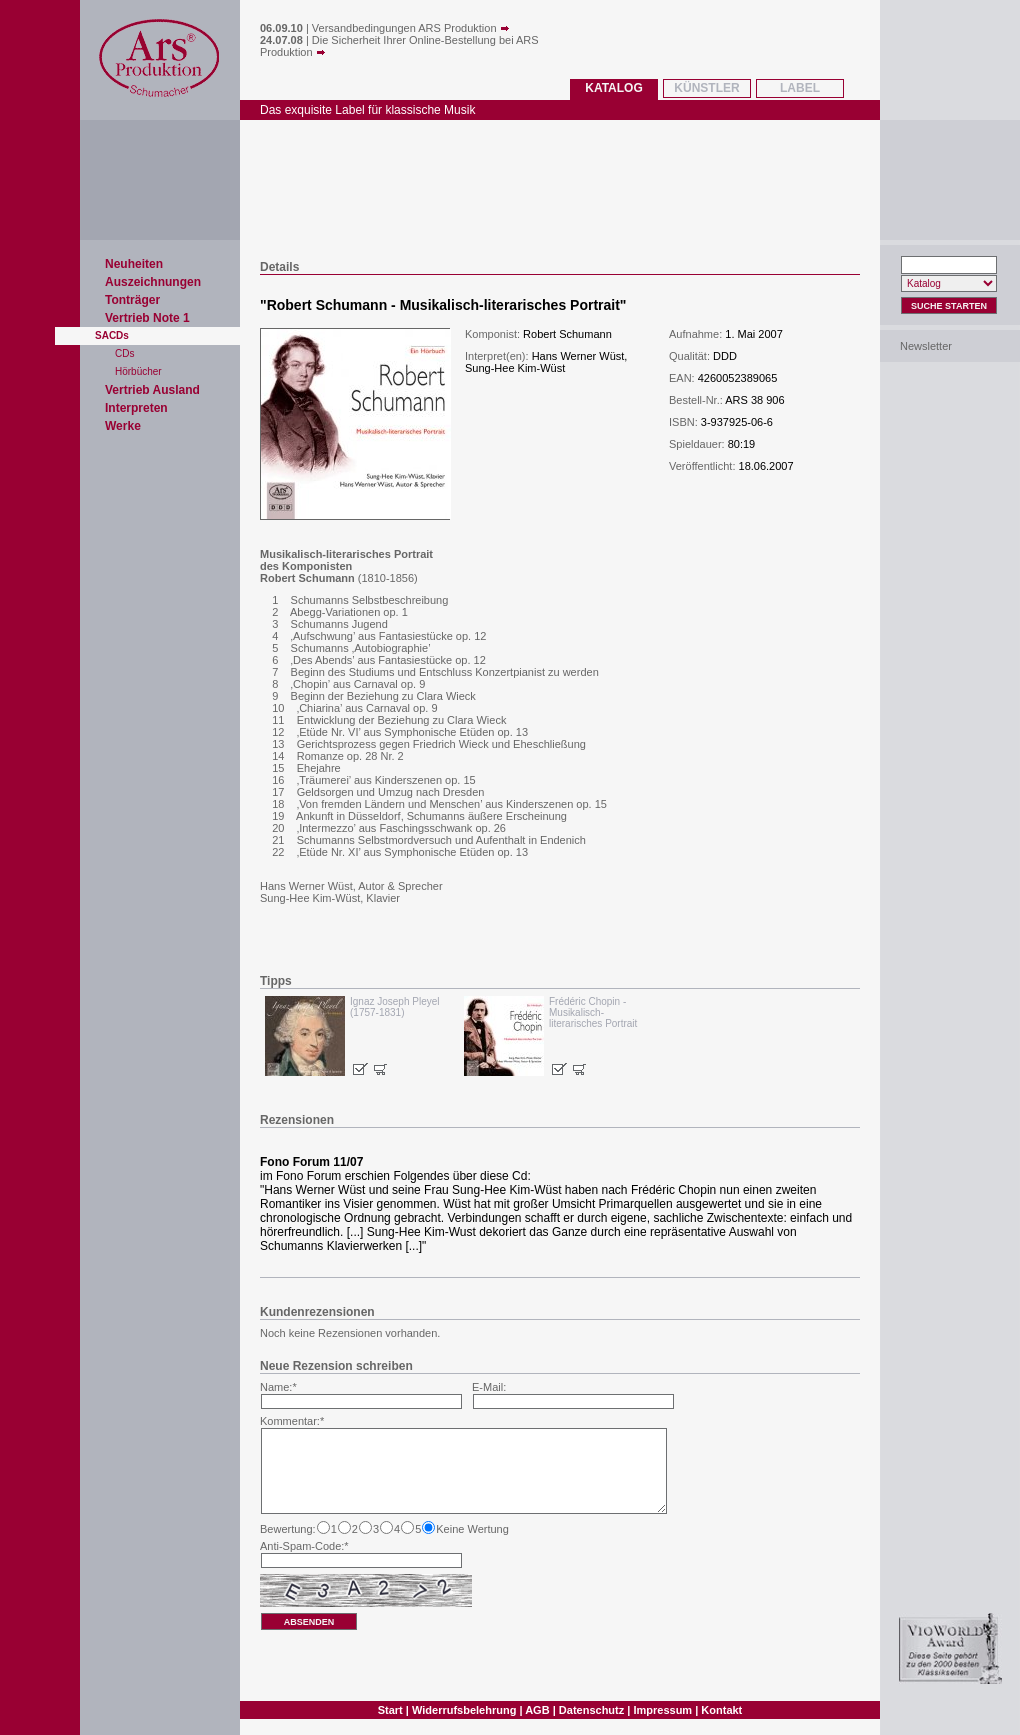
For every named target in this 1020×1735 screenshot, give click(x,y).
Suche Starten (949, 306)
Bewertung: (288, 1529)
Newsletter (926, 346)
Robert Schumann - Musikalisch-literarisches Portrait (443, 305)
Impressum (662, 1710)
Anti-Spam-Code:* (304, 1546)
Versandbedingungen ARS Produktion (411, 28)
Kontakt (721, 1710)
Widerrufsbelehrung (464, 1710)
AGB (537, 1710)
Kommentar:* (292, 1421)
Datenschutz (591, 1710)
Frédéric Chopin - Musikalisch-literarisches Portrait (593, 1012)
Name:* (278, 1387)
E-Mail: (489, 1387)
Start (390, 1710)
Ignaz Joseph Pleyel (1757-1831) (395, 1007)
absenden (309, 1622)
